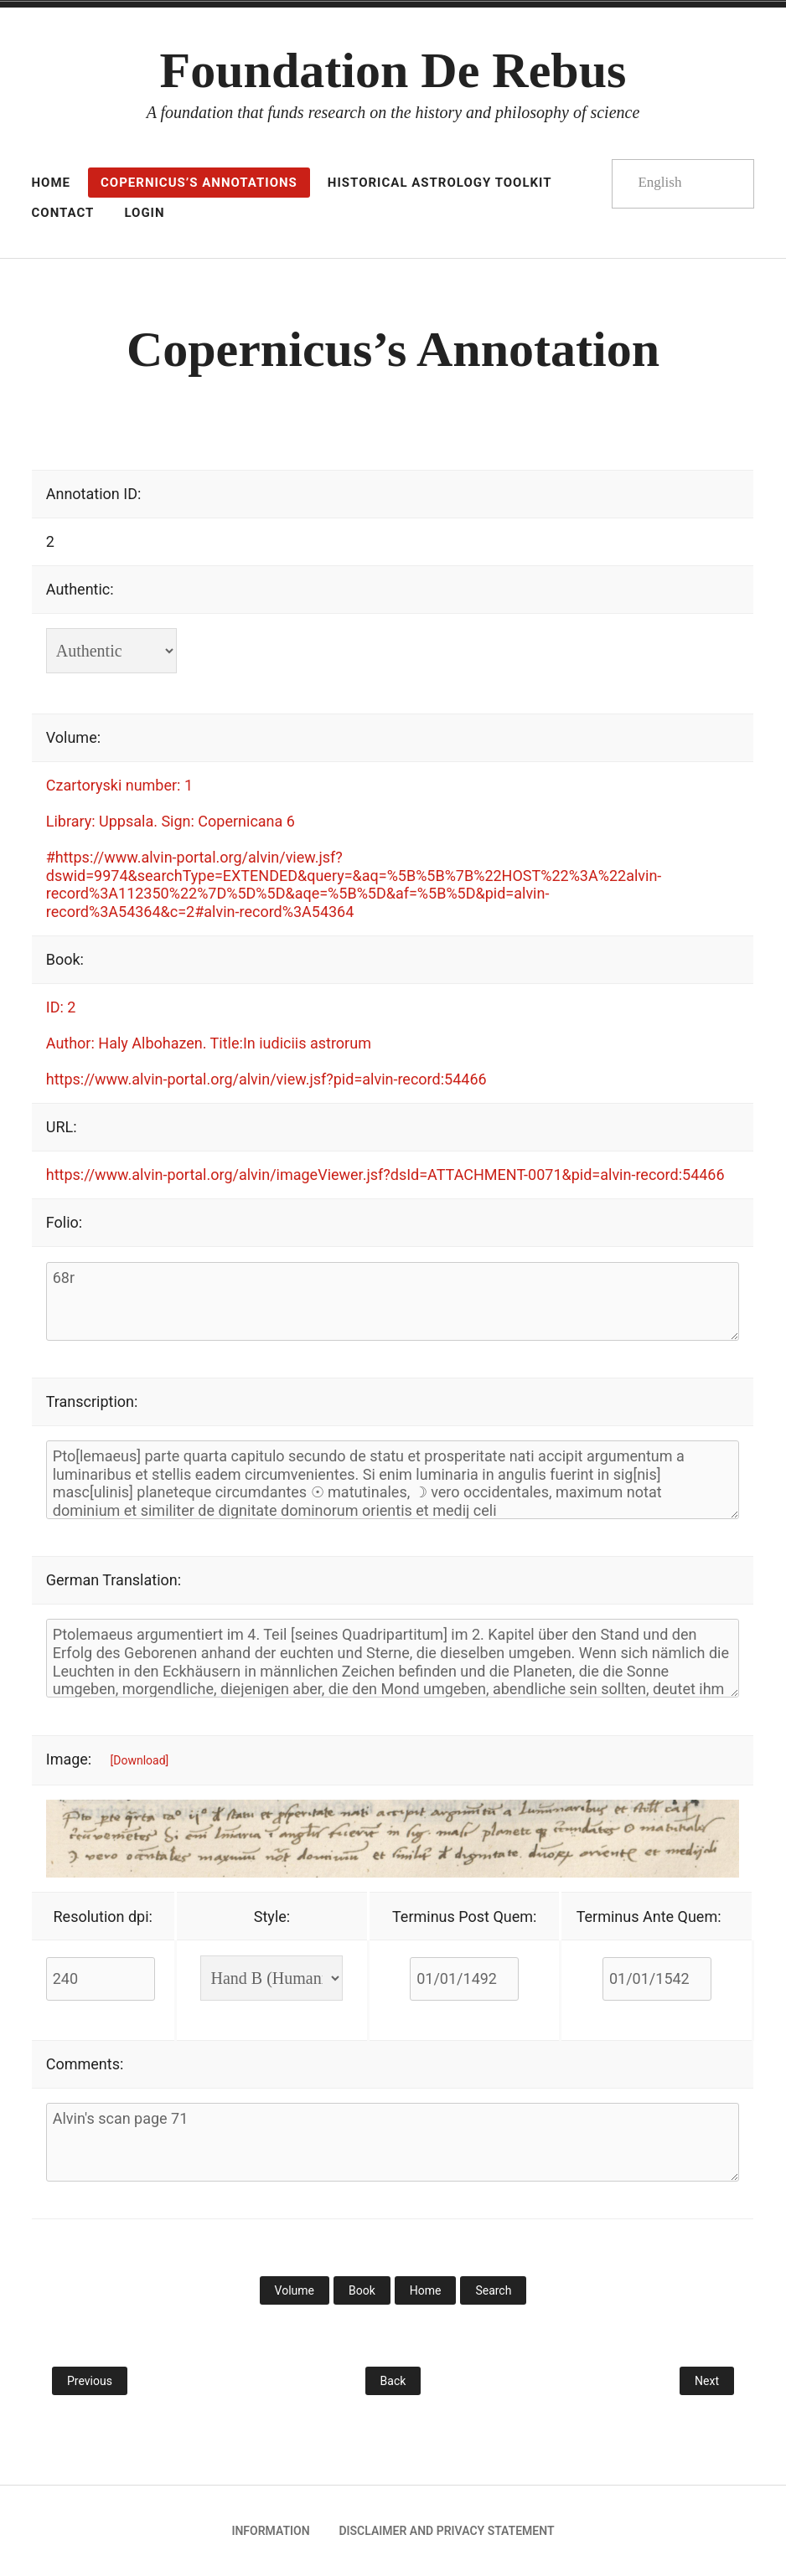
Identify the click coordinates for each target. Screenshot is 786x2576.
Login (144, 212)
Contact (63, 212)
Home (426, 2290)
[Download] (140, 1760)
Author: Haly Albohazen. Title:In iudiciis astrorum (208, 1043)
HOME (51, 182)
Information (270, 2530)
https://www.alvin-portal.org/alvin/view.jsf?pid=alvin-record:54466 (266, 1079)
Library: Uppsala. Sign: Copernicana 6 (170, 821)
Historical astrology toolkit (440, 182)
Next (707, 2381)
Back (393, 2381)
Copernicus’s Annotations (199, 182)
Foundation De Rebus (393, 70)
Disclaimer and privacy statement (446, 2530)
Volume (294, 2290)
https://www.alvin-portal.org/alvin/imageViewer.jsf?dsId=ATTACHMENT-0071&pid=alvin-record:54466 (385, 1174)
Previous (89, 2381)
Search (493, 2290)
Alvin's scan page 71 (392, 2142)
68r (392, 1301)
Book (362, 2290)
